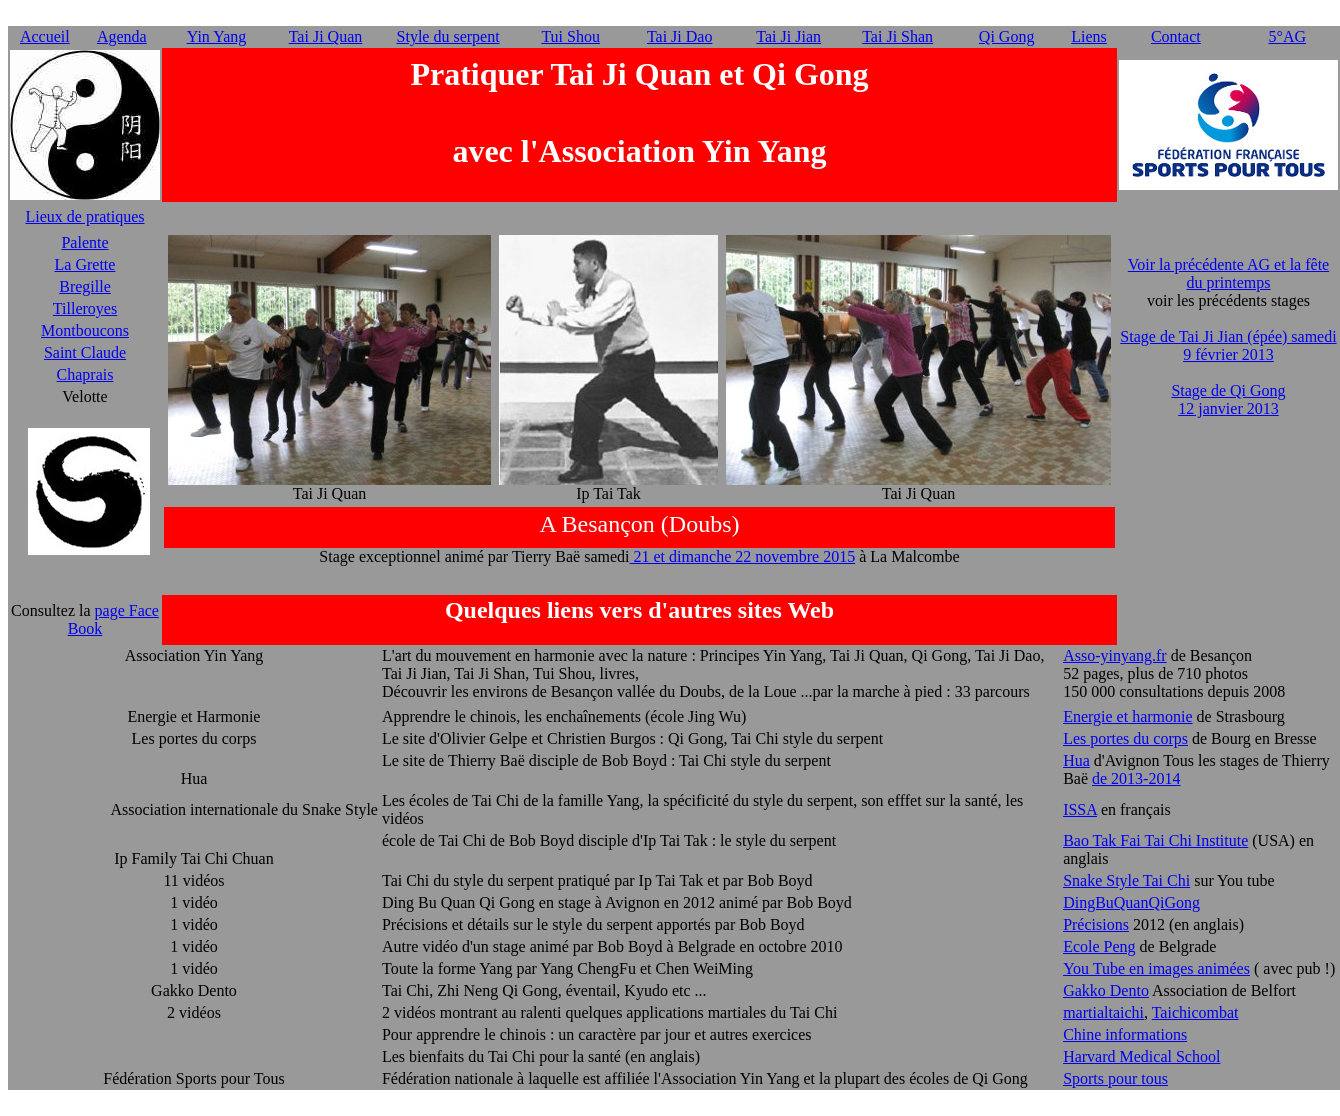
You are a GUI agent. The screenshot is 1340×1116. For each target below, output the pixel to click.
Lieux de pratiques (84, 216)
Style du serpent (448, 36)
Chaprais (85, 374)
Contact (1176, 36)
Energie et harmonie (1127, 716)
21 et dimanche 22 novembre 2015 (743, 556)
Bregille (85, 286)
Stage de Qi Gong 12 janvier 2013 (1228, 399)
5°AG (1288, 36)
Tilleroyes (85, 308)
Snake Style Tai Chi (1126, 880)
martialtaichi (1103, 1012)
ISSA (1080, 809)
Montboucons (85, 330)
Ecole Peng (1099, 946)
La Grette (85, 264)
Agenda (122, 36)
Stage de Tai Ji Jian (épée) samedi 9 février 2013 (1228, 345)
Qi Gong (1007, 36)
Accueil (45, 36)
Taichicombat (1195, 1012)
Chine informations (1125, 1034)
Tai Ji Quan (326, 36)
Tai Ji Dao (680, 36)
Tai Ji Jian (788, 36)
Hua (1076, 760)
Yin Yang (217, 36)
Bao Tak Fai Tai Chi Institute (1155, 840)
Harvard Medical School (1141, 1056)
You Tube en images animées (1156, 968)
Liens (1089, 36)
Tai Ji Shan (897, 36)
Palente (84, 242)
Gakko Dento (1106, 990)
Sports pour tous (1115, 1078)
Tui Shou (570, 36)
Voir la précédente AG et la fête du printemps (1228, 273)
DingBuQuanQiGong (1131, 902)
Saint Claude (85, 352)
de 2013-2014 (1136, 778)
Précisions (1096, 924)
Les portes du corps (1125, 738)
